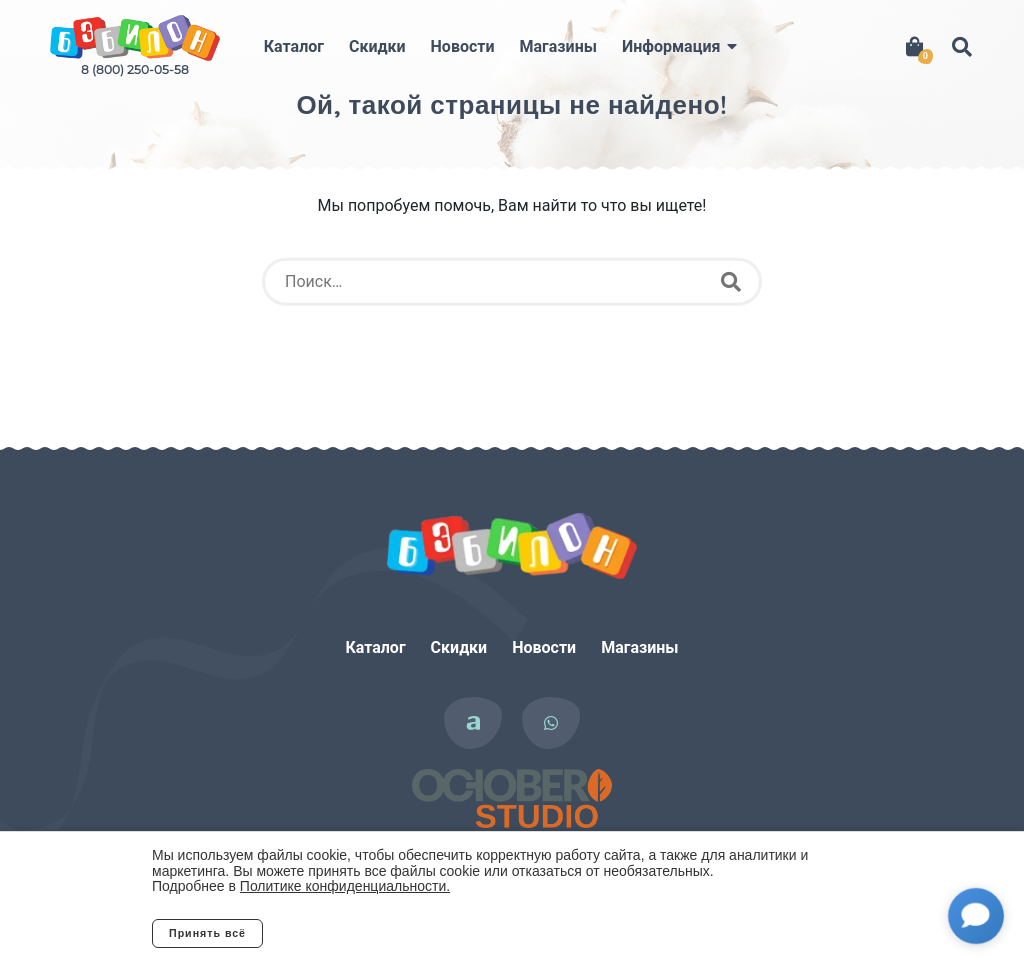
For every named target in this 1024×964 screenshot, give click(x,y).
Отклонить (342, 933)
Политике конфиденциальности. (345, 886)
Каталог (294, 46)
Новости (463, 46)
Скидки (377, 46)
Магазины (558, 46)
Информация (671, 46)
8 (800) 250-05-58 (135, 69)
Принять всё (207, 933)
